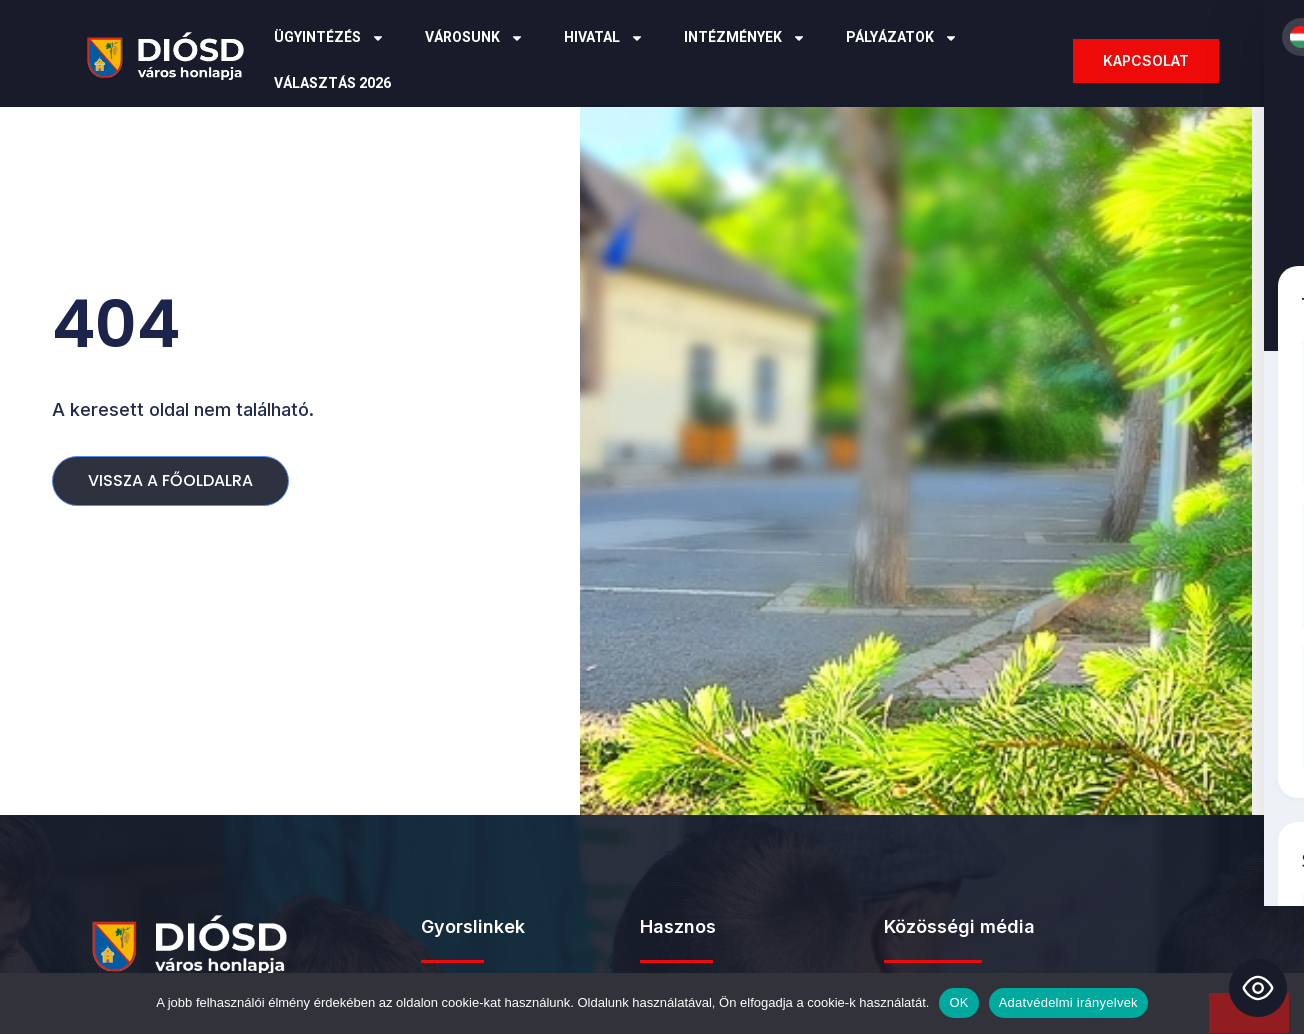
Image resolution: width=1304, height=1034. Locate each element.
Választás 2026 (332, 83)
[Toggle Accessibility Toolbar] (1258, 988)
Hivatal (604, 38)
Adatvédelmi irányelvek (1068, 1002)
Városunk (474, 38)
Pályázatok (902, 38)
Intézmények (745, 38)
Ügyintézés (329, 38)
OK (958, 1002)
